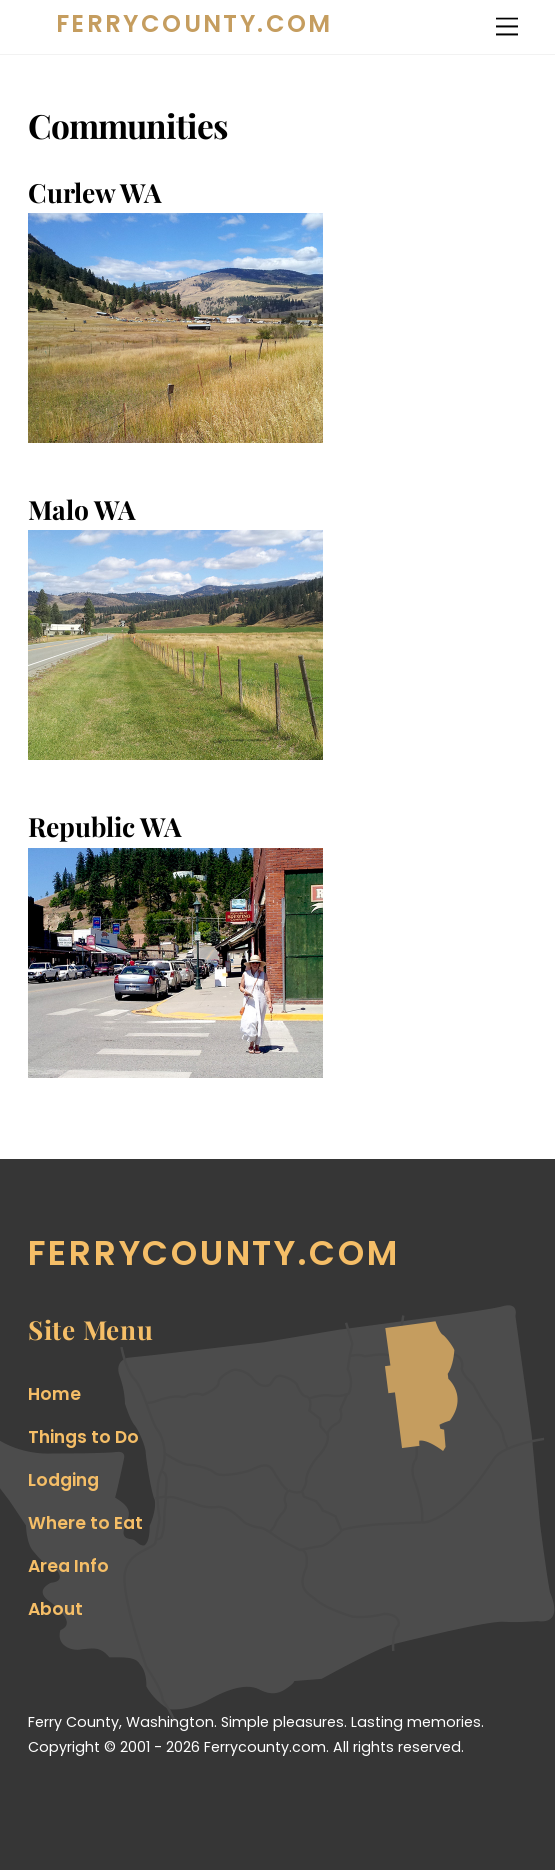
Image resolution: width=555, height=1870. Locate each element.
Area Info (68, 1566)
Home (54, 1394)
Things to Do (83, 1437)
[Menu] (507, 26)
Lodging (63, 1480)
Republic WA (105, 826)
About (55, 1609)
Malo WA (82, 509)
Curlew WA (95, 192)
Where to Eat (85, 1523)
